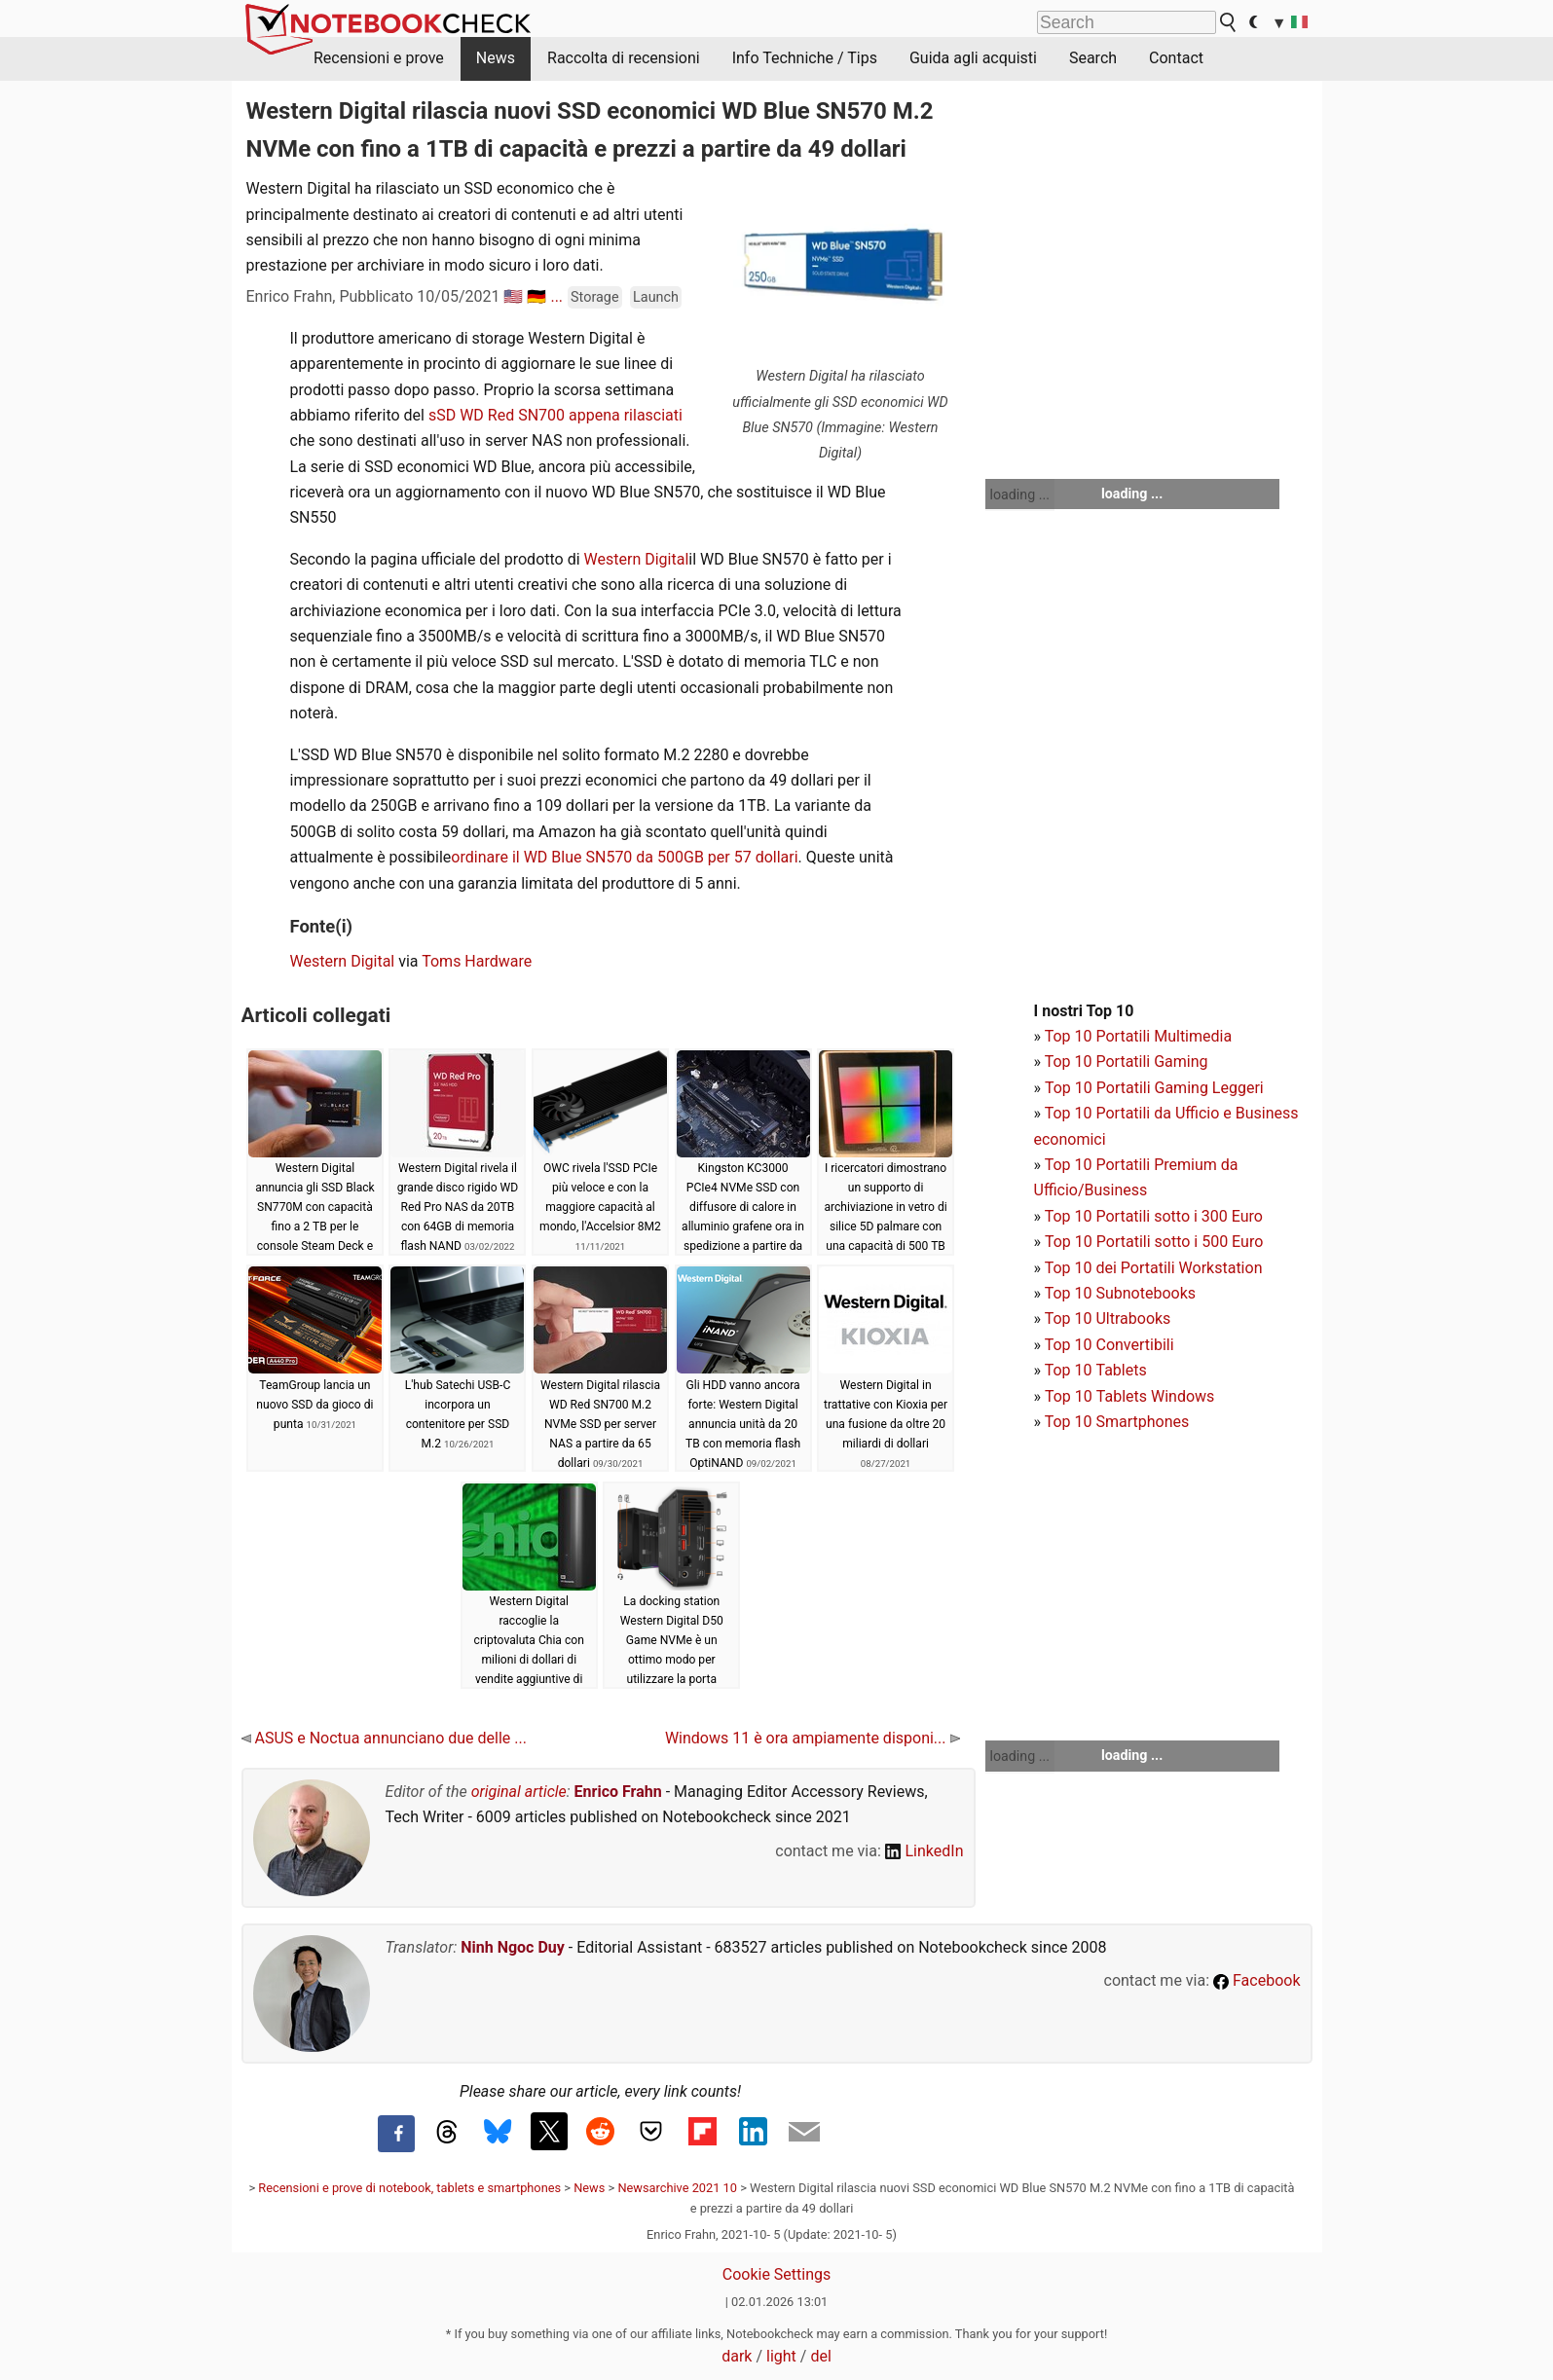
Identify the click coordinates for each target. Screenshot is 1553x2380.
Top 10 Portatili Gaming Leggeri (1154, 1088)
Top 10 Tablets (1096, 1370)
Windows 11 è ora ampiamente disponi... (812, 1738)
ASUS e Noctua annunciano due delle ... (384, 1738)
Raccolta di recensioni (623, 58)
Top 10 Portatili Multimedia (1138, 1036)
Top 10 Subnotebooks (1120, 1293)
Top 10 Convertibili (1109, 1345)
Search (1093, 58)
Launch (656, 297)
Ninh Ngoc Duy (513, 1947)
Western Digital (636, 559)
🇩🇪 (536, 296)
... (556, 296)
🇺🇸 (513, 296)
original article (519, 1791)
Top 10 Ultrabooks (1108, 1318)
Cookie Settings (777, 2274)
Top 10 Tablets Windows (1129, 1396)
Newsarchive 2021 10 (677, 2187)
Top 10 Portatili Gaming (1126, 1061)
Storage (594, 297)
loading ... (1020, 494)
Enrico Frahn (618, 1791)
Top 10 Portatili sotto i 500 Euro (1154, 1241)
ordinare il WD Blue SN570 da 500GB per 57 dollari (624, 857)
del (820, 2356)
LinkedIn (924, 1851)
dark (736, 2356)
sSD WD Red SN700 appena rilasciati (555, 415)
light (781, 2356)
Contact (1176, 58)
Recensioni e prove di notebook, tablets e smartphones (409, 2187)
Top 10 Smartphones (1117, 1421)
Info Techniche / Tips (804, 58)
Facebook (1256, 1980)
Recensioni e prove (379, 58)
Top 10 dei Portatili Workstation (1154, 1268)
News (495, 58)
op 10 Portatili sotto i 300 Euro (1158, 1216)
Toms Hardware (477, 961)
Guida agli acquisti (973, 58)
